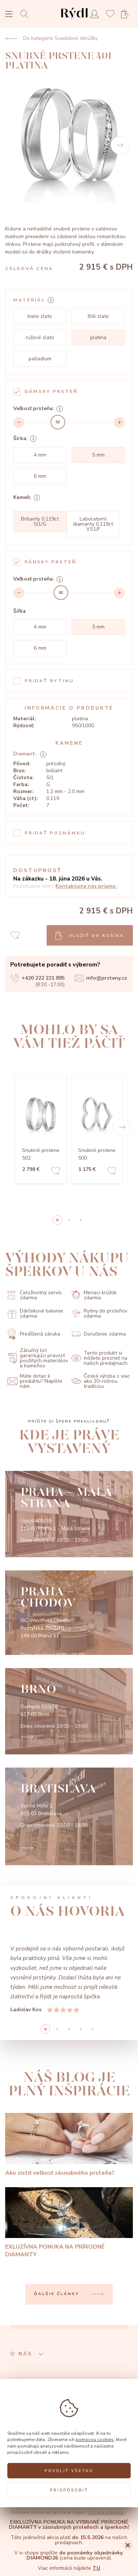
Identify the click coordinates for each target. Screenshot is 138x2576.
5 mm (98, 454)
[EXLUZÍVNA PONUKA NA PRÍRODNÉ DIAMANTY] (69, 2222)
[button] (122, 1127)
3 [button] (80, 2029)
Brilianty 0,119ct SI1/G (40, 521)
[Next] (120, 145)
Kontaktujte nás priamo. (86, 886)
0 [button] (57, 1220)
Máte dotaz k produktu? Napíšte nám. (34, 1381)
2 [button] (80, 1220)
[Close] (128, 2545)
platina (98, 337)
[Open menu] (8, 15)
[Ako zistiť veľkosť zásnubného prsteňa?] (69, 2145)
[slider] (57, 422)
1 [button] (69, 1220)
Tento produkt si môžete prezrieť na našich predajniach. (99, 1358)
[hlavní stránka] (74, 19)
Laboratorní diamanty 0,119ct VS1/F (93, 524)
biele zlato (40, 316)
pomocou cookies (95, 2439)
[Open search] (26, 14)
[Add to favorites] (55, 1172)
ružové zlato (40, 337)
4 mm (40, 454)
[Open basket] (127, 14)
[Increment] (119, 422)
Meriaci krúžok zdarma (94, 1295)
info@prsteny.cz (101, 978)
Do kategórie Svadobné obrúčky (51, 38)
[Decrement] (18, 422)
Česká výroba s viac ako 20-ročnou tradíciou (100, 1381)
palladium (40, 358)
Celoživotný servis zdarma (34, 1295)
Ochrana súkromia (106, 2512)
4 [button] (92, 2029)
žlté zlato (98, 316)
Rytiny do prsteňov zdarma (99, 1314)
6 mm (40, 476)
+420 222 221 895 (37, 978)
